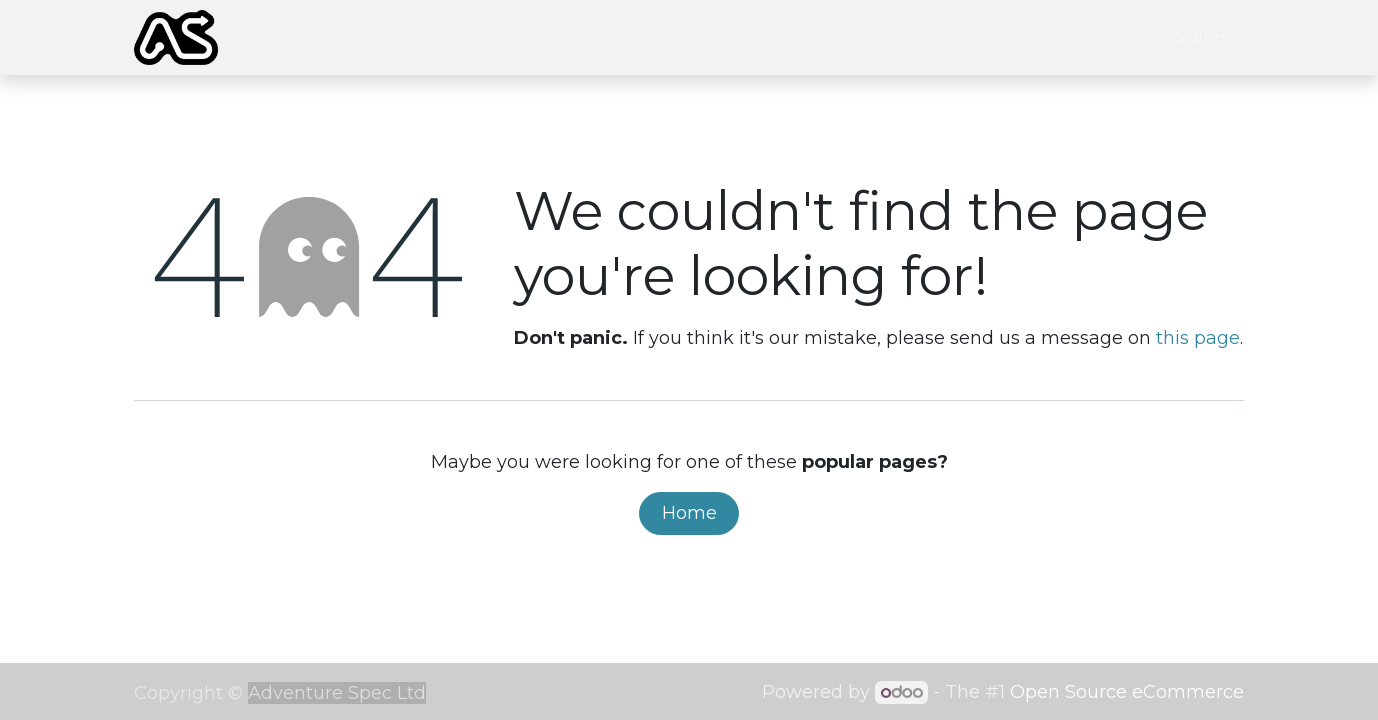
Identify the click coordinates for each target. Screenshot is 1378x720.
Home (689, 513)
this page (1198, 338)
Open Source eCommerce (1127, 692)
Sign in (1200, 36)
